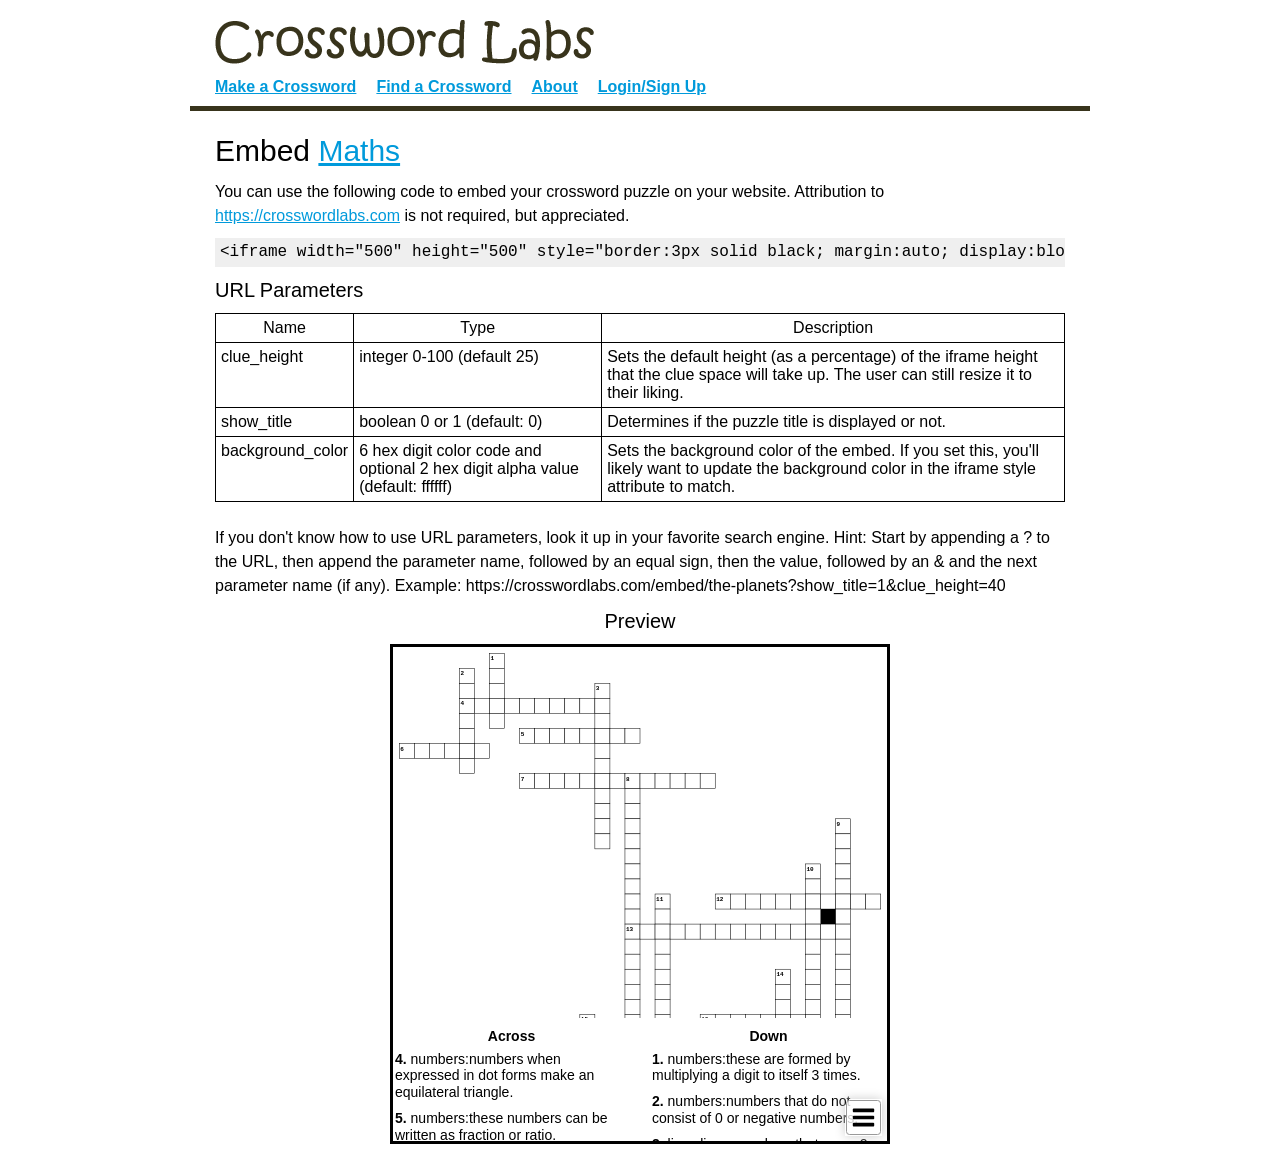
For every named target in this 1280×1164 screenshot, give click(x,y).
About (555, 86)
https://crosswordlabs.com (307, 215)
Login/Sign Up (652, 86)
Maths (359, 150)
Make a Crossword (285, 86)
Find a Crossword (443, 86)
